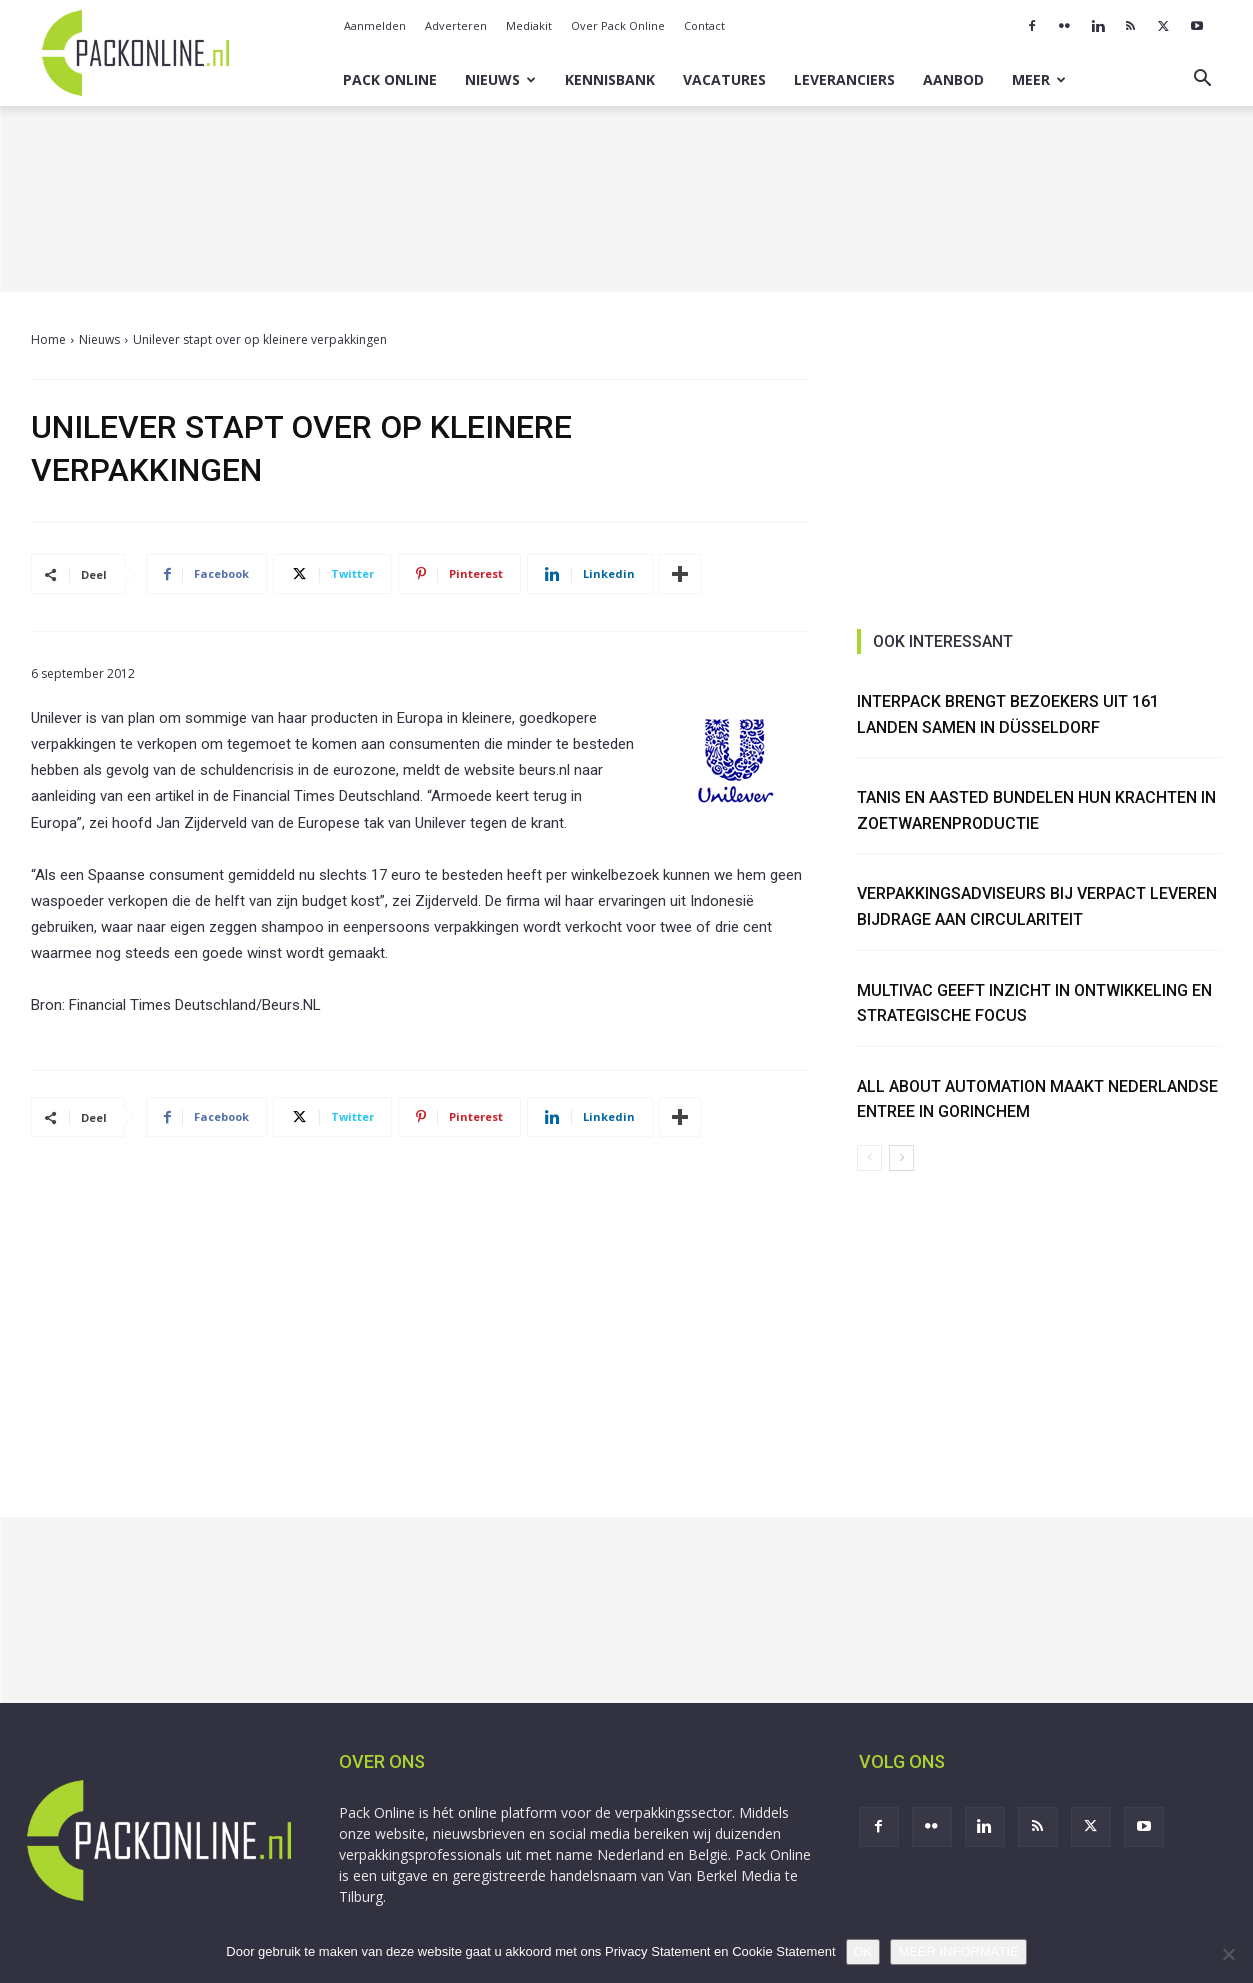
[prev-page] (869, 1158)
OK (863, 1951)
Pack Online (390, 79)
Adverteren (456, 25)
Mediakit (529, 25)
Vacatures (724, 79)
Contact (704, 25)
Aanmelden (375, 25)
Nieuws (500, 79)
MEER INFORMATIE (958, 1951)
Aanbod (953, 79)
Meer (1039, 79)
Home (48, 339)
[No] (1228, 1954)
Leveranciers (844, 79)
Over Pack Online (618, 25)
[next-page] (901, 1158)
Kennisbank (610, 79)
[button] (1203, 80)
